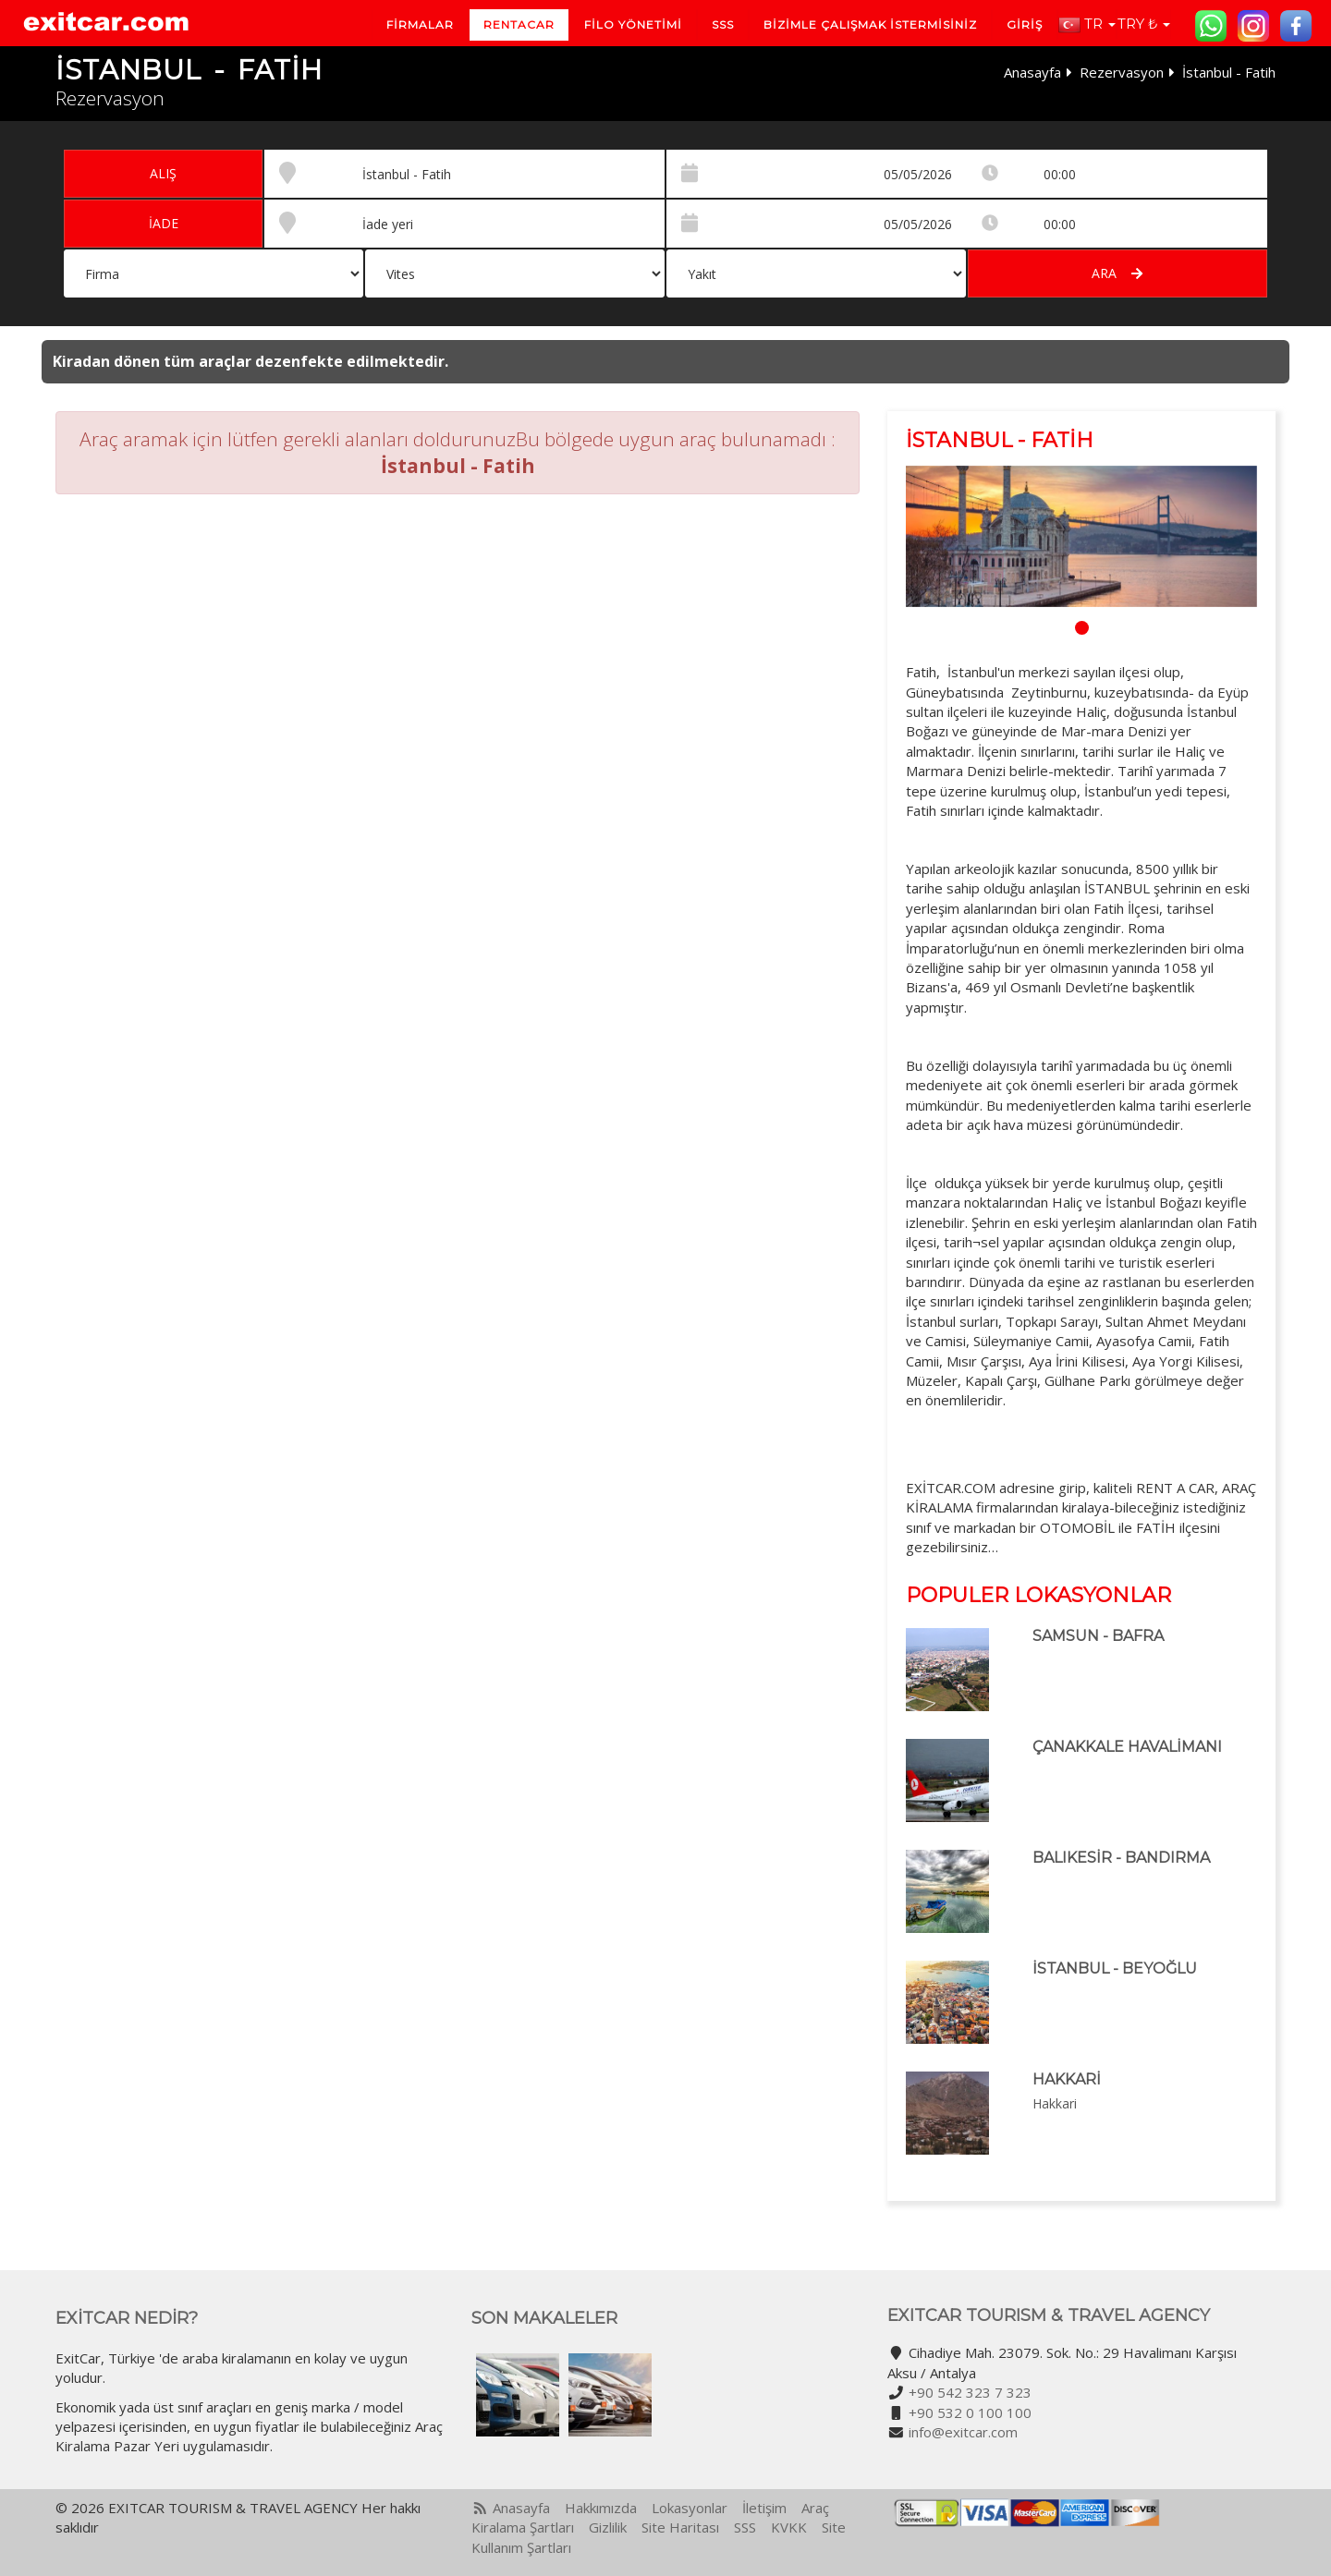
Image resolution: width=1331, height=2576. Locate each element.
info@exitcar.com (963, 2432)
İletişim (764, 2507)
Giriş (1025, 24)
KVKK (789, 2527)
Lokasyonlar (689, 2507)
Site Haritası (680, 2527)
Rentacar (519, 24)
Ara (1117, 273)
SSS (723, 24)
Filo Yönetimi (633, 24)
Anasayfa (1032, 72)
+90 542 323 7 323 (970, 2392)
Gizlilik (608, 2527)
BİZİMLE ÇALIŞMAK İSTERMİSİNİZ (870, 24)
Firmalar (420, 24)
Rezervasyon (1122, 72)
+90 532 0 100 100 (970, 2412)
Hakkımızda (601, 2507)
